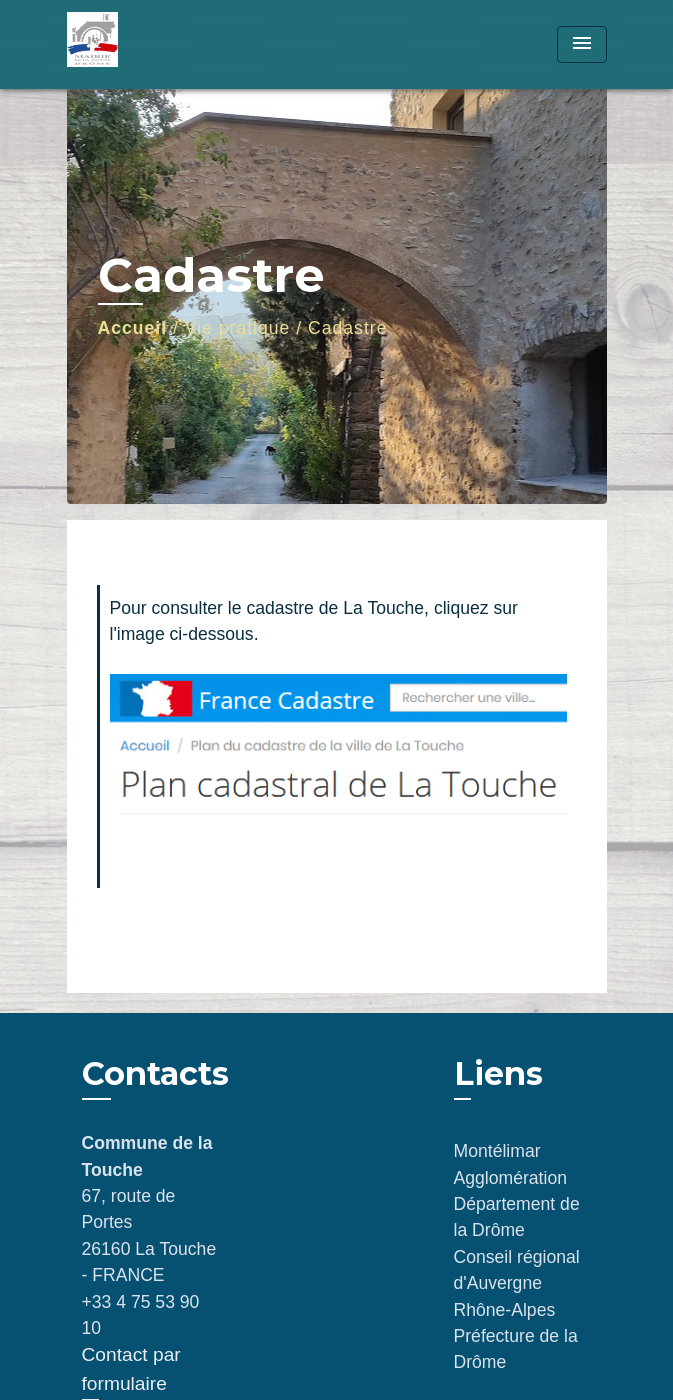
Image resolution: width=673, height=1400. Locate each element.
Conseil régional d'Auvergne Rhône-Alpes (517, 1283)
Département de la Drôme (517, 1217)
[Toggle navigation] (582, 44)
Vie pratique (238, 328)
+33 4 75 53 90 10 (141, 1315)
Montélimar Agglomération (510, 1164)
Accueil (133, 328)
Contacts (155, 1074)
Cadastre (347, 328)
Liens (498, 1073)
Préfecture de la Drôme (516, 1349)
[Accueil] (142, 44)
